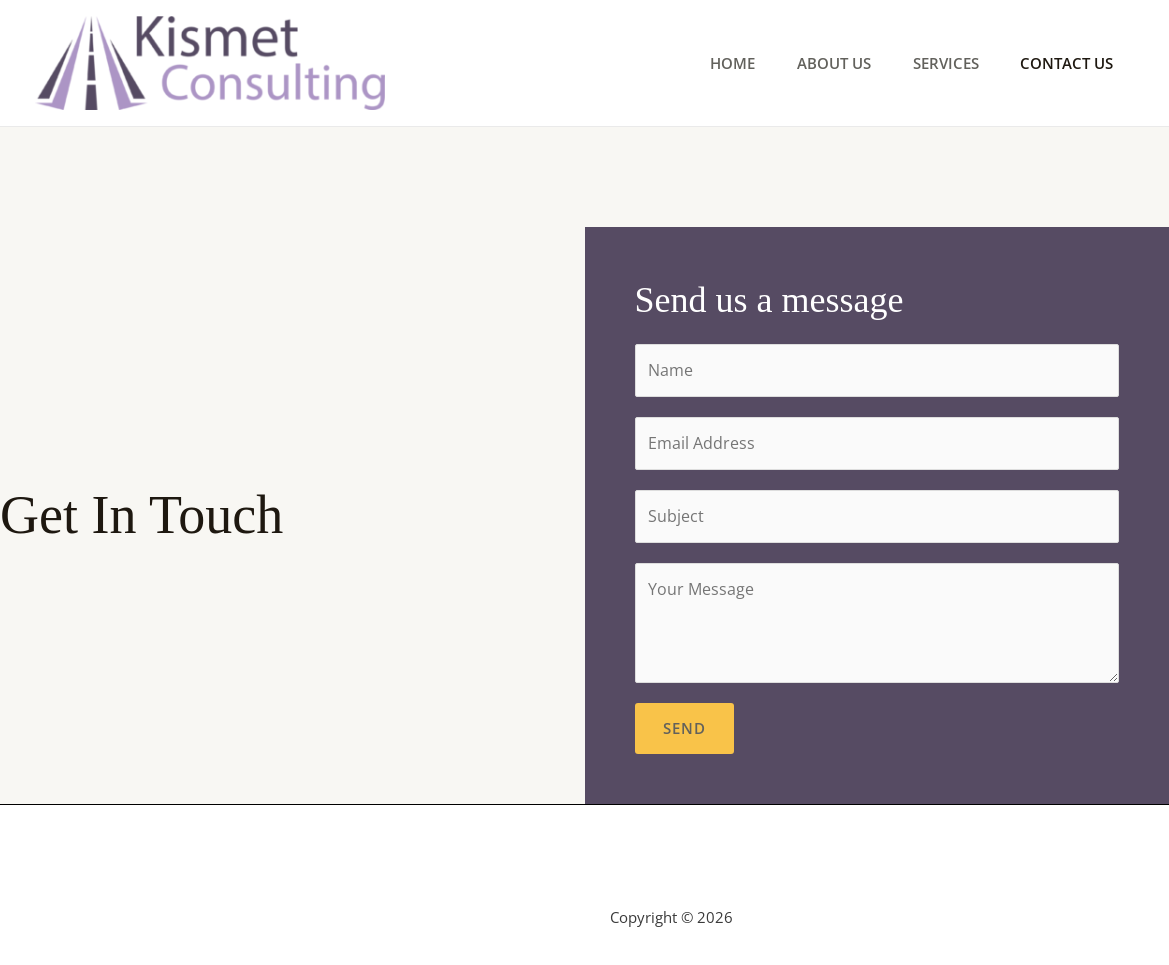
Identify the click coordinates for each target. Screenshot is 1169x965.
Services (933, 63)
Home (703, 63)
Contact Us (1062, 63)
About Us (813, 63)
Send (684, 728)
